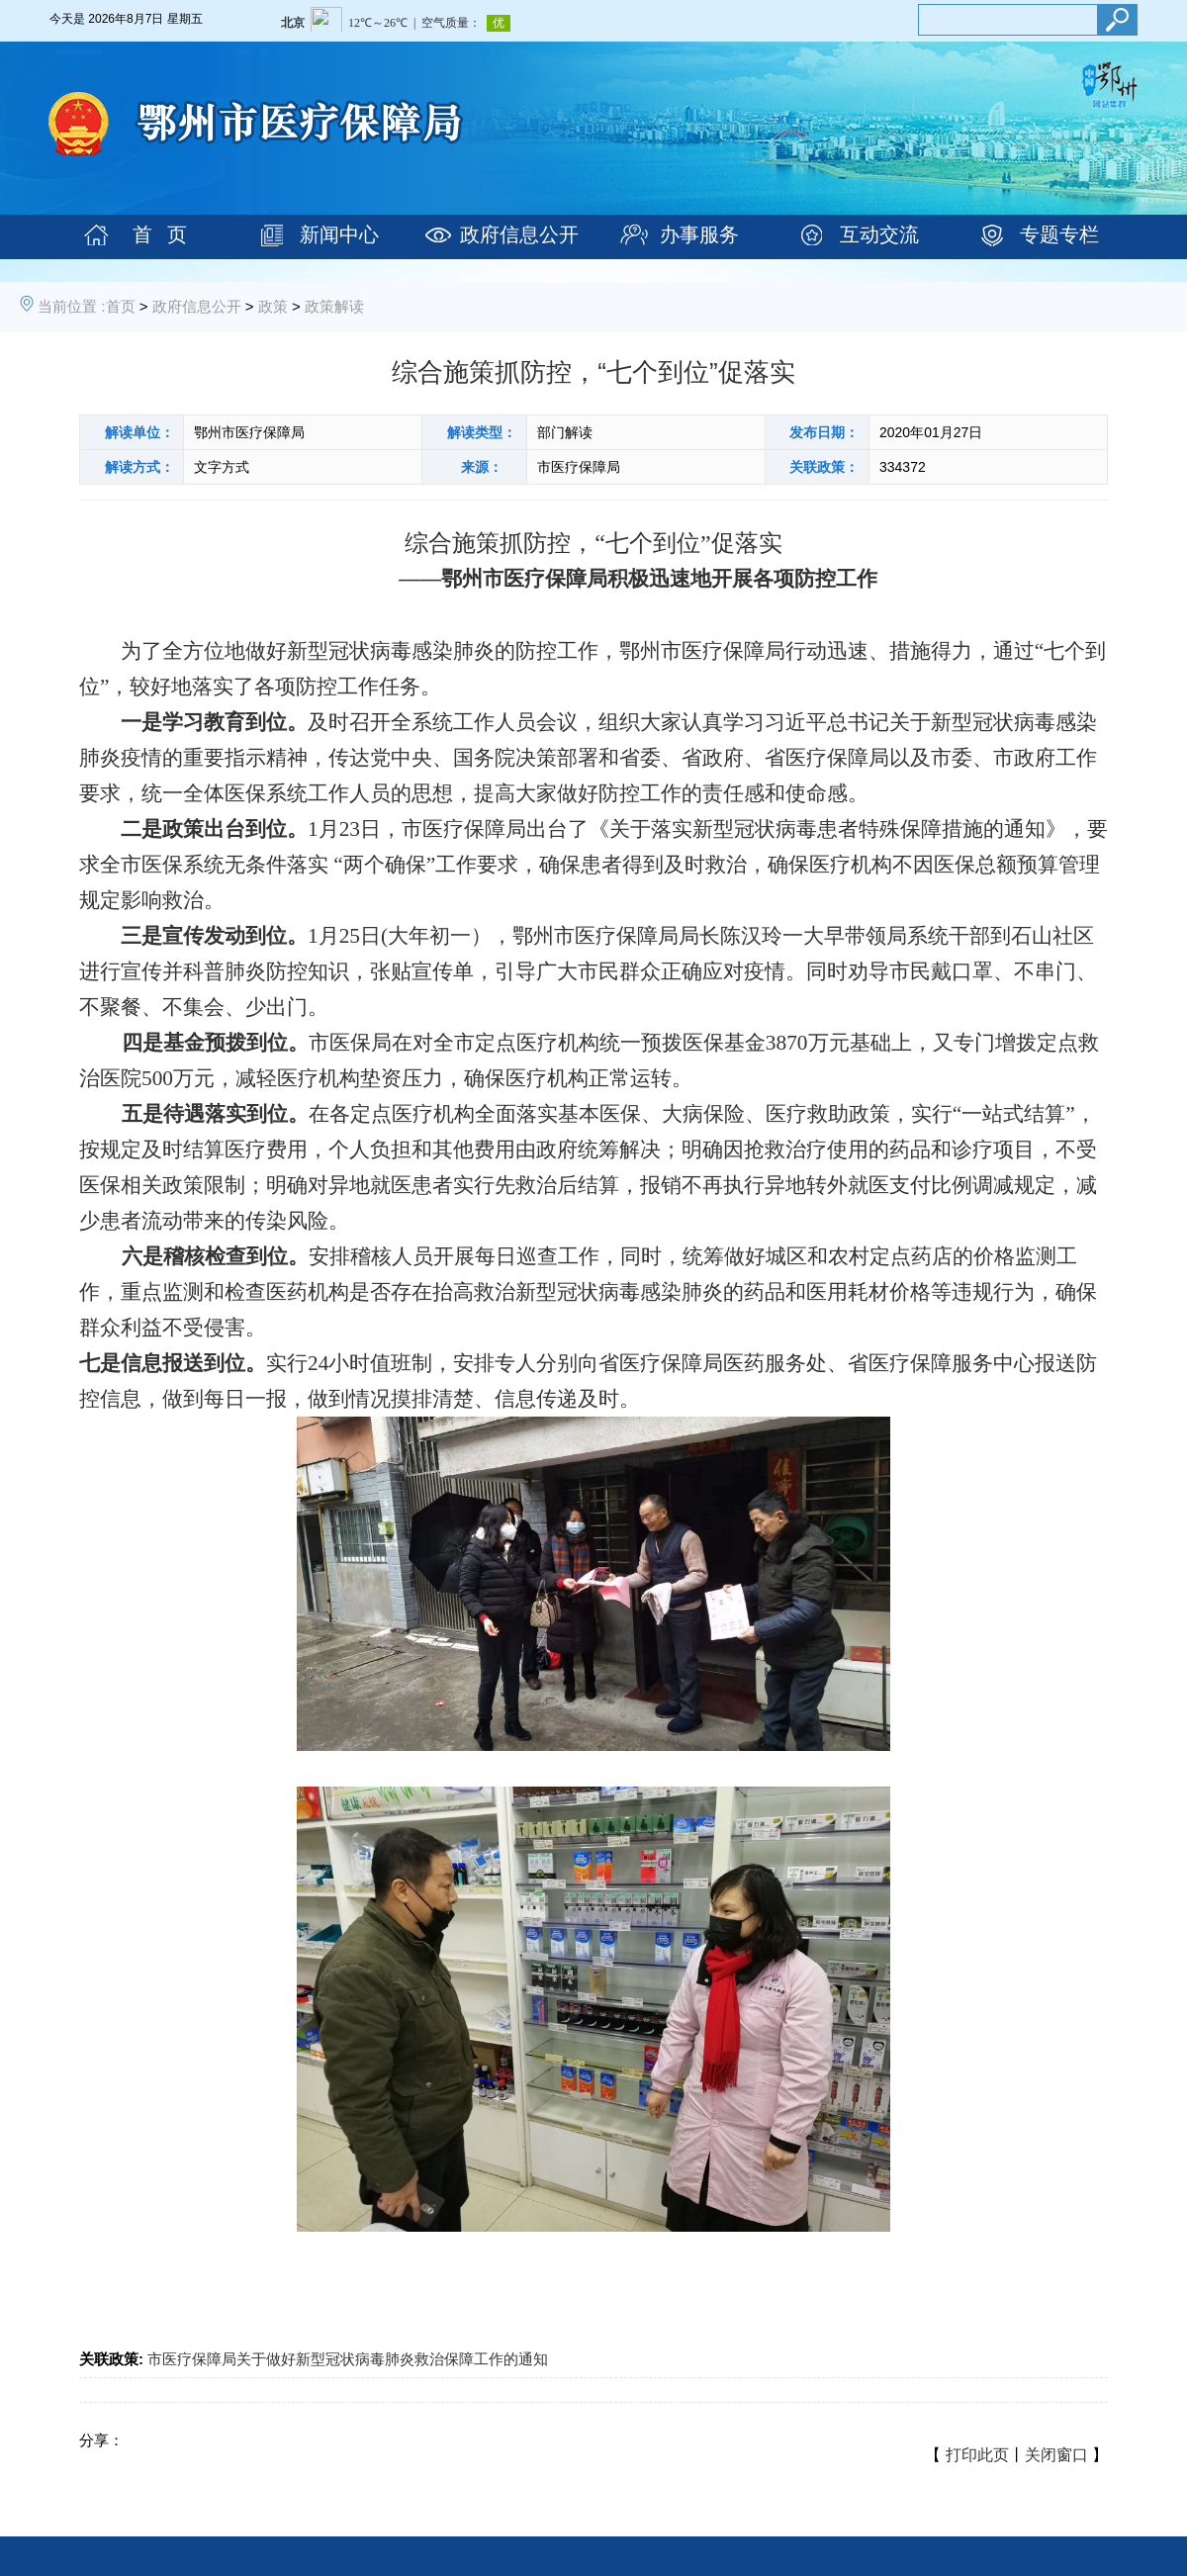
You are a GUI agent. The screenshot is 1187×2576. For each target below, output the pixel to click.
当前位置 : (71, 306)
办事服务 (699, 234)
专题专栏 (1059, 234)
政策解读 (334, 306)
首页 (121, 306)
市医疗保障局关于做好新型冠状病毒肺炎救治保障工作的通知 (347, 2358)
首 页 (160, 234)
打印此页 (977, 2454)
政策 (273, 306)
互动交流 (879, 234)
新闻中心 (339, 234)
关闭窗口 (1056, 2454)
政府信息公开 (519, 234)
